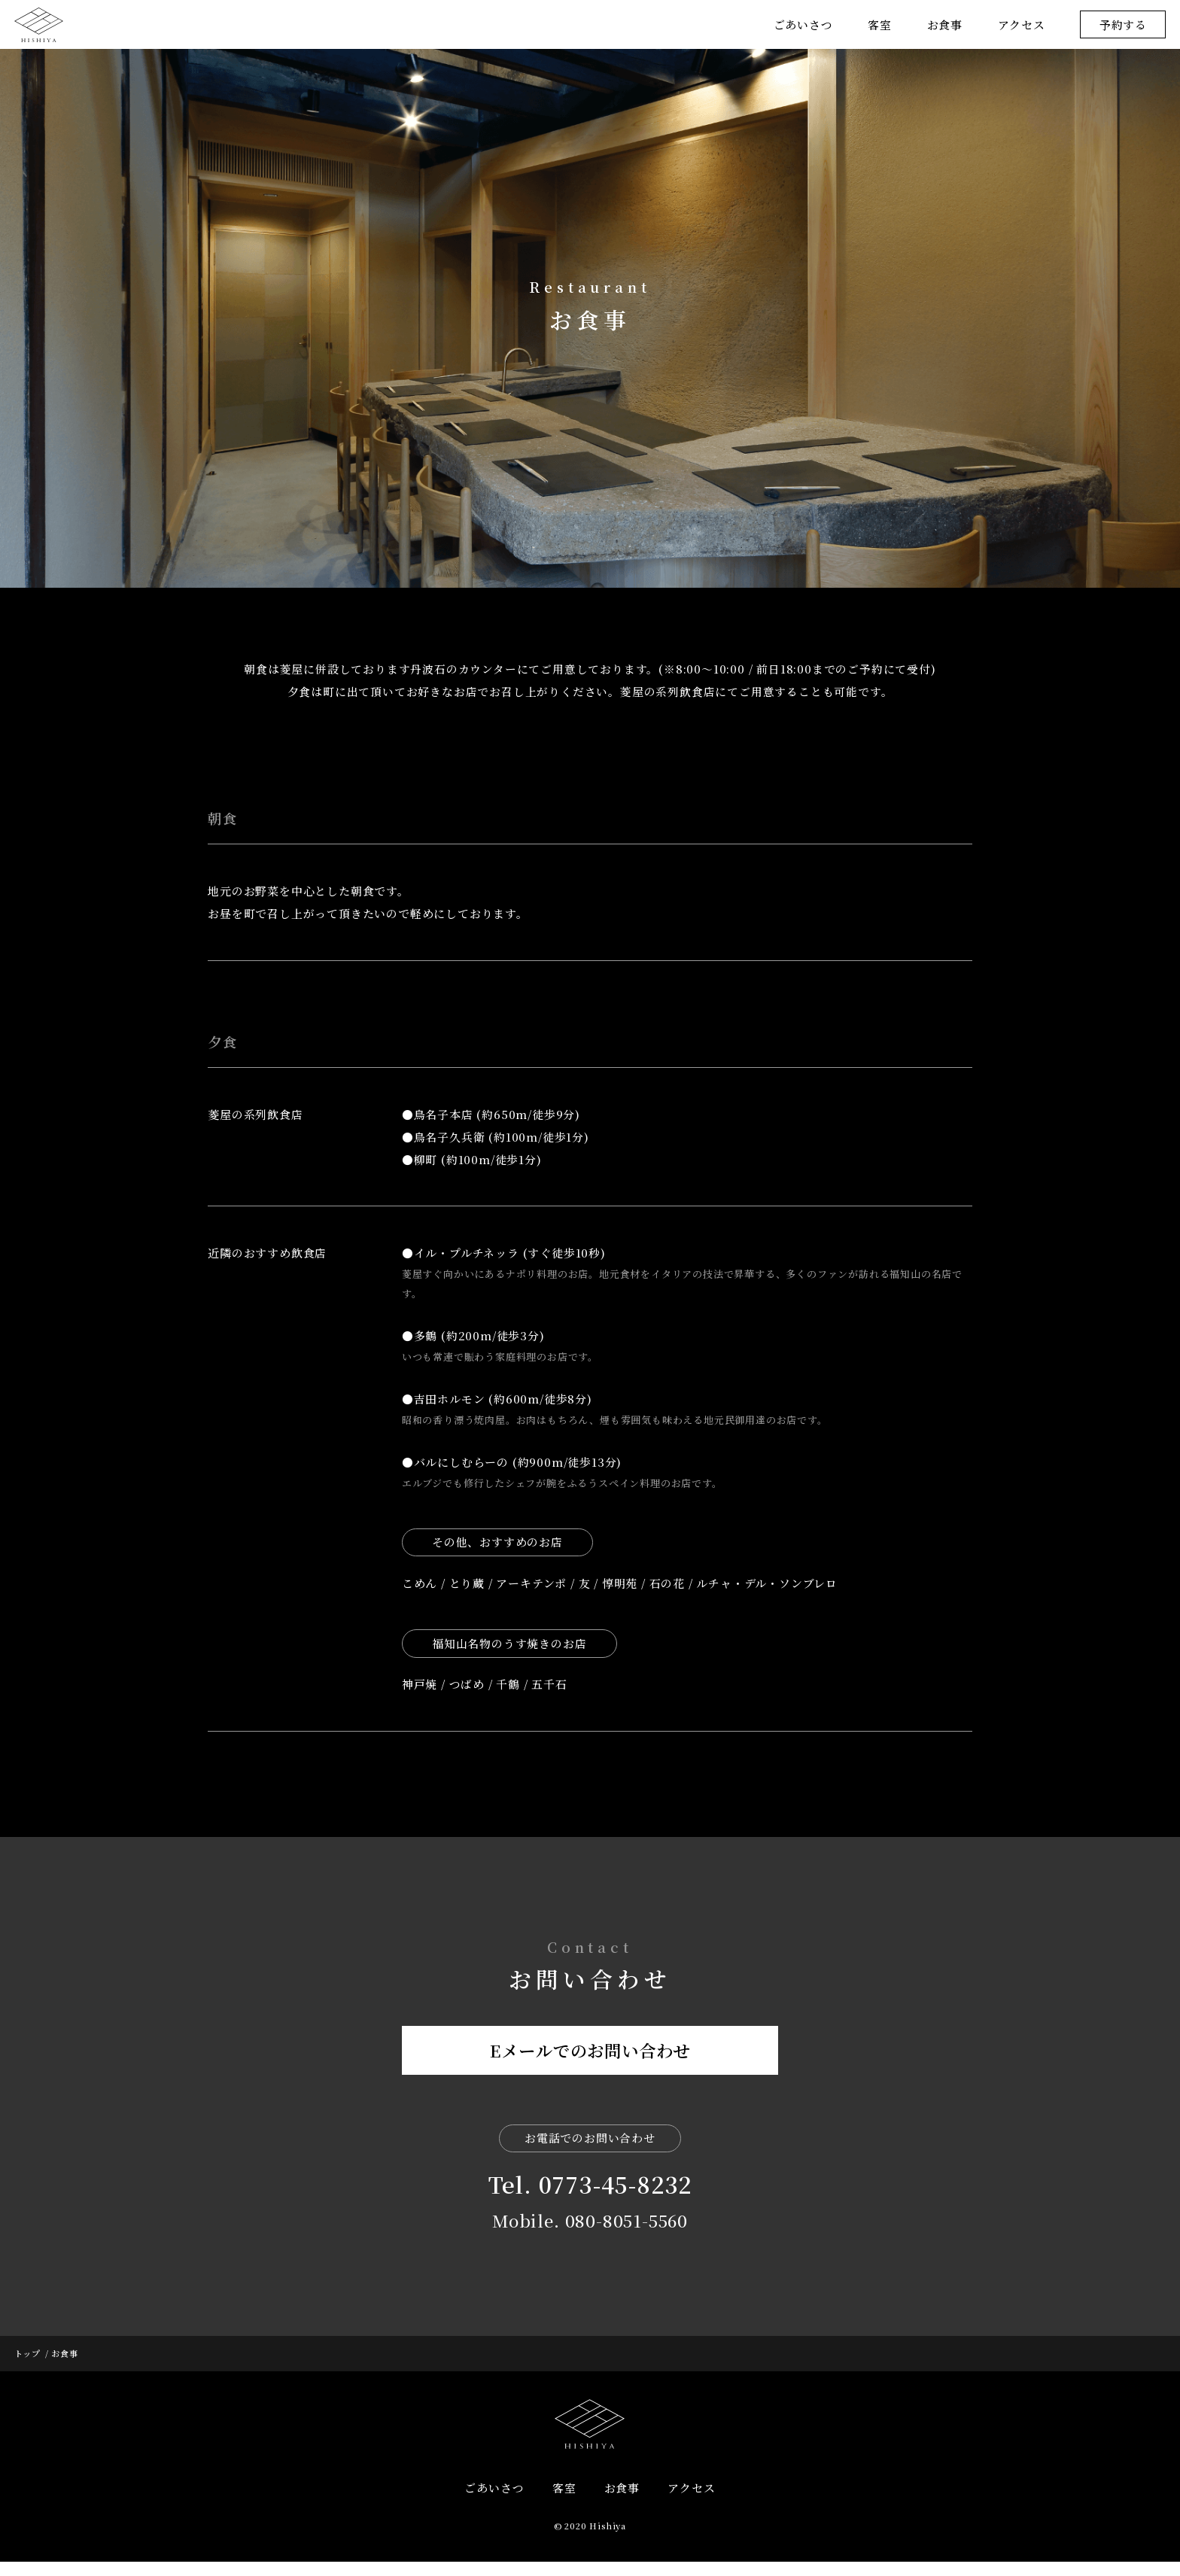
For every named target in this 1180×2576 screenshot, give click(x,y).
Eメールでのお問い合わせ (590, 2072)
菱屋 (38, 24)
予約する (1123, 24)
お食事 (945, 24)
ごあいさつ (803, 24)
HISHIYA (590, 2437)
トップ (27, 2367)
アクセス (1021, 24)
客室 (880, 24)
